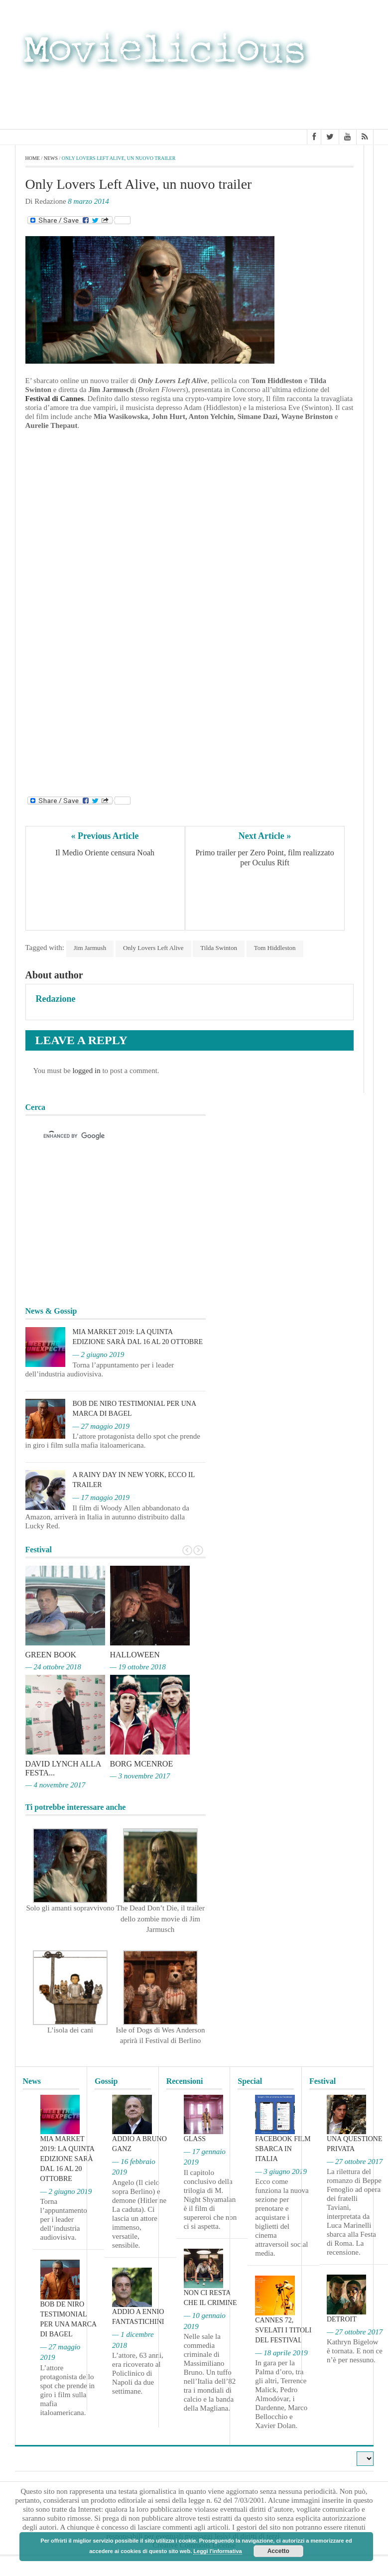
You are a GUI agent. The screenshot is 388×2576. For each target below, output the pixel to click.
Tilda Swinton (218, 947)
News (51, 158)
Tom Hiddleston (275, 947)
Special (250, 2081)
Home (32, 158)
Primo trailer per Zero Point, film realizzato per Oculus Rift (265, 857)
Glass (195, 2139)
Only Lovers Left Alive (153, 947)
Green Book (51, 1654)
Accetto (278, 2551)
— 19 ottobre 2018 (138, 1667)
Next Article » (265, 835)
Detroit (342, 2319)
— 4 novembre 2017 (55, 1785)
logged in (86, 1071)
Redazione (56, 998)
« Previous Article (105, 835)
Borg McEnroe (141, 1764)
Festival (322, 2081)
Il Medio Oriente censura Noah (104, 852)
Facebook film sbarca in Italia (282, 2149)
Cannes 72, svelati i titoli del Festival (283, 2330)
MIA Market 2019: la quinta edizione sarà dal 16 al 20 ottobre (67, 2158)
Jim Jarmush (90, 947)
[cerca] (106, 1136)
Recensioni (184, 2081)
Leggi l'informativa (217, 2551)
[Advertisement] (294, 99)
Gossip (106, 2081)
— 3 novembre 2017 (140, 1776)
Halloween (135, 1654)
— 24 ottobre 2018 (53, 1667)
